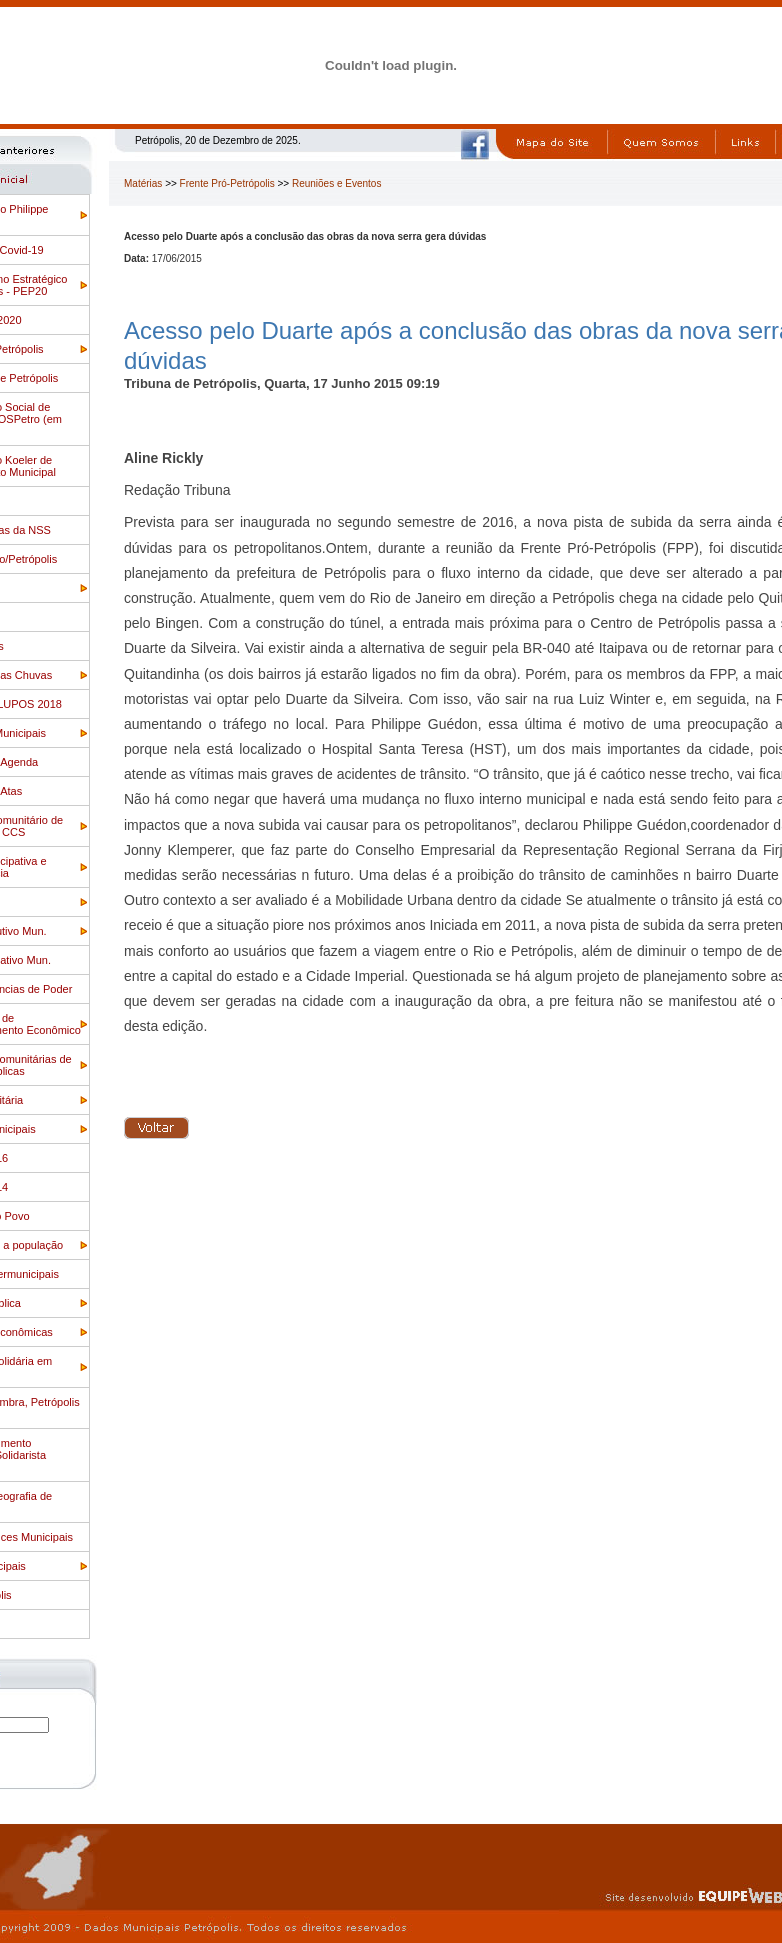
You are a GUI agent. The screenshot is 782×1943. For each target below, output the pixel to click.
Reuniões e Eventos (337, 183)
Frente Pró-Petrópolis (227, 183)
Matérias (143, 183)
